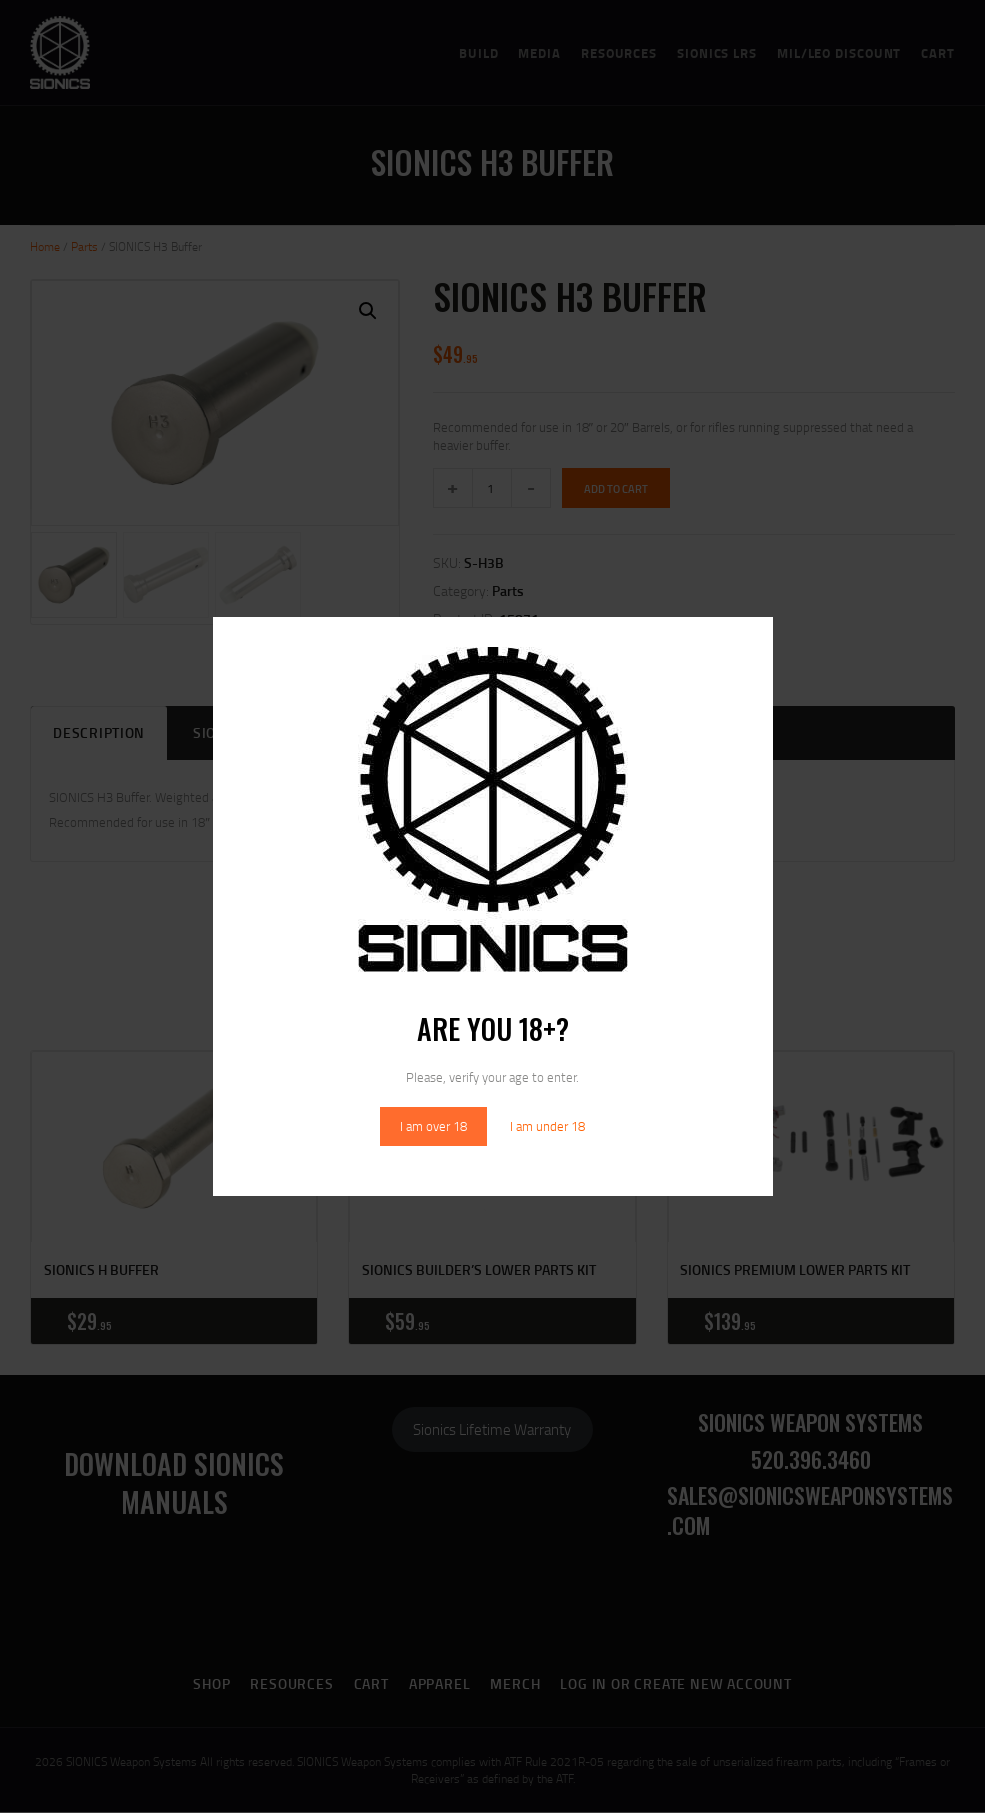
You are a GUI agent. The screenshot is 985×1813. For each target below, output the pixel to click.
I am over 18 (433, 1126)
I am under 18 (547, 1126)
